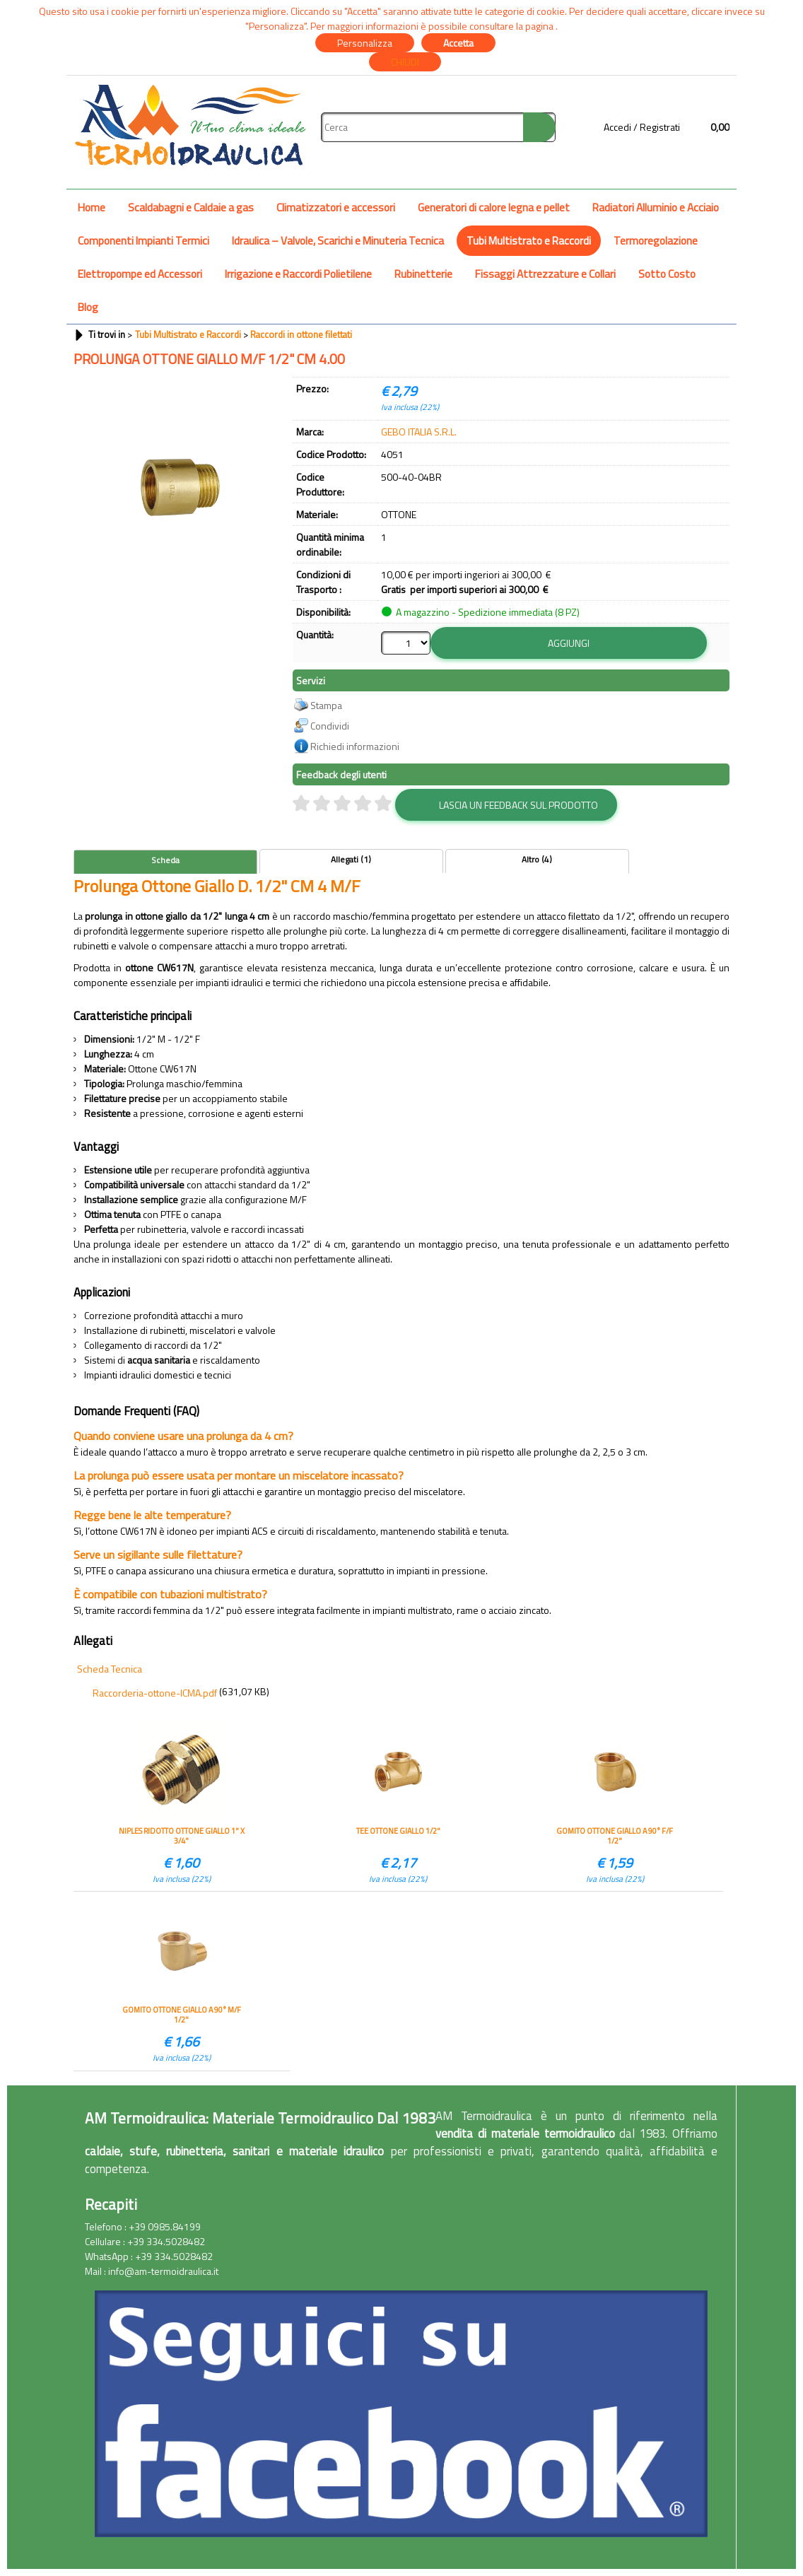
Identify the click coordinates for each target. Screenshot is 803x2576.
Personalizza (364, 42)
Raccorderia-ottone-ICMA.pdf (155, 1692)
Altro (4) (537, 859)
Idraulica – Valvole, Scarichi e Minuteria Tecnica (338, 241)
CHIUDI (405, 61)
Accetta (458, 42)
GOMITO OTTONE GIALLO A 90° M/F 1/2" (181, 2015)
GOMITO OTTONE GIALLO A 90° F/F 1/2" (614, 1836)
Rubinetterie (423, 274)
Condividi (329, 725)
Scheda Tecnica (109, 1668)
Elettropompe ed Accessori (140, 274)
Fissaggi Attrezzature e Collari (545, 274)
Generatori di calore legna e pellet (494, 207)
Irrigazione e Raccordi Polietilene (298, 274)
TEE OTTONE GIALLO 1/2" (398, 1831)
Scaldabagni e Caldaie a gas (191, 207)
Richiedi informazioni (354, 746)
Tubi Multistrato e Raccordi (529, 241)
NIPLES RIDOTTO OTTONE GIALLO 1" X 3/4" (182, 1836)
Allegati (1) (351, 859)
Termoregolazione (656, 241)
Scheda (165, 860)
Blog (88, 307)
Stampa (326, 705)
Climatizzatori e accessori (335, 207)
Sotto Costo (667, 274)
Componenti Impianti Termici (143, 241)
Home (91, 207)
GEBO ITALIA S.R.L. (419, 431)
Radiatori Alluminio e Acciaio (655, 207)
